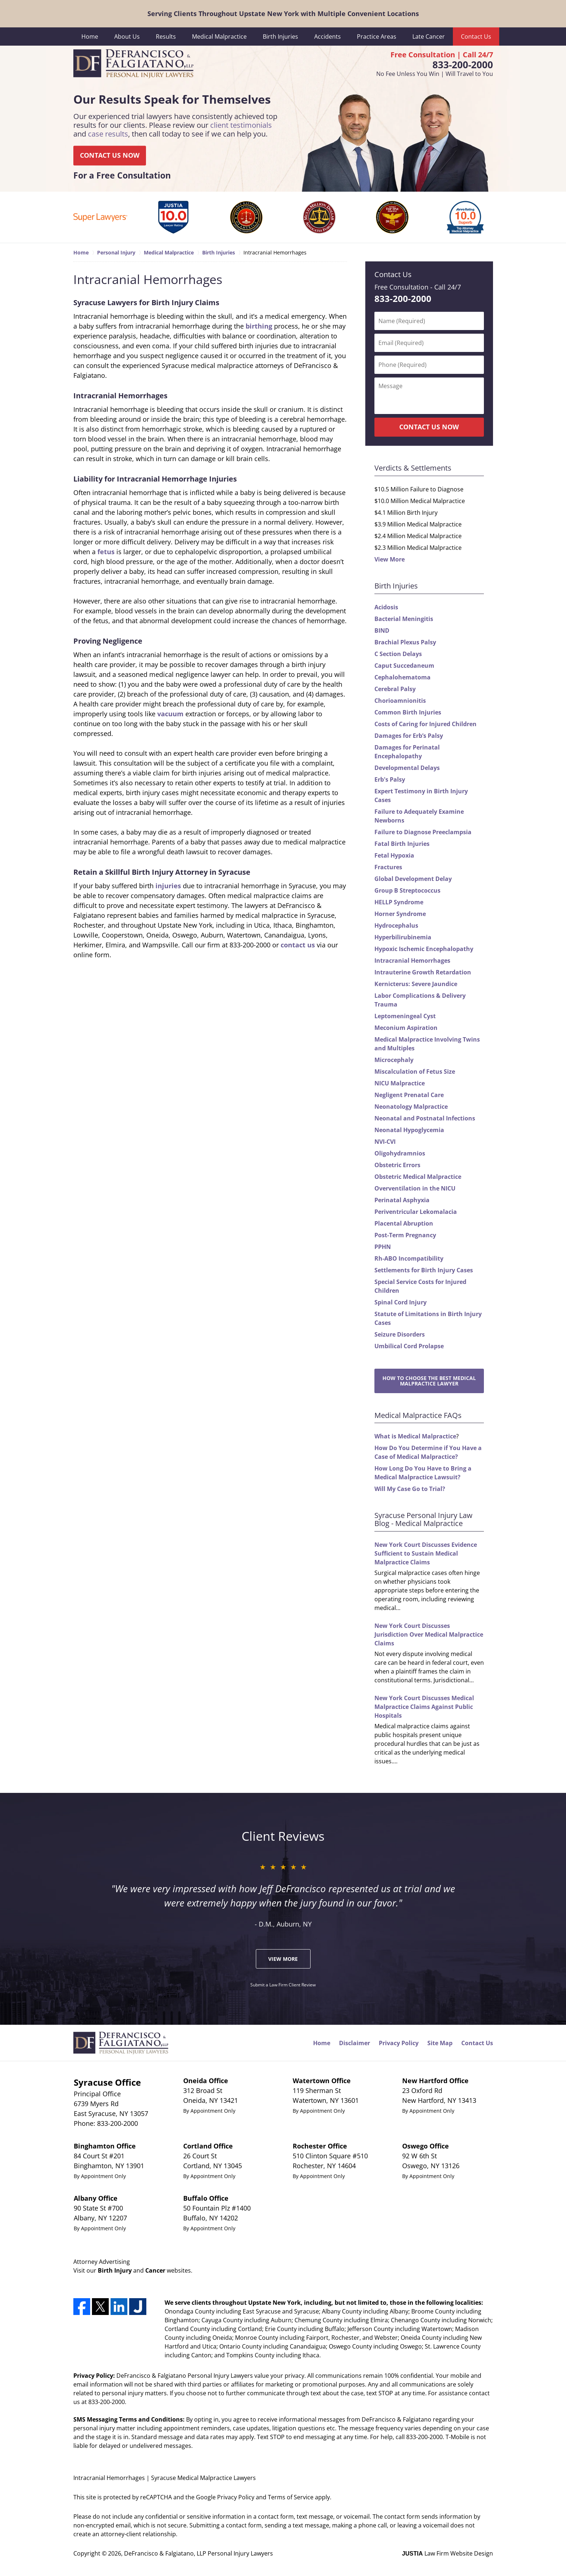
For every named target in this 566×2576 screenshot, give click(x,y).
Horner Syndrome (400, 914)
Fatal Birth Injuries (402, 844)
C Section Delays (398, 654)
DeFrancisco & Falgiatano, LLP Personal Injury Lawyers (198, 2553)
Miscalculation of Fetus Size (414, 1071)
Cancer (155, 2270)
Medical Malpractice (219, 36)
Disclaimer (354, 2043)
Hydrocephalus (396, 925)
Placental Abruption (403, 1223)
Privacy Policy (399, 2043)
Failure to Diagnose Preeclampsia (422, 832)
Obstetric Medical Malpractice (417, 1177)
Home (89, 36)
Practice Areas (376, 36)
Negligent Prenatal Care (409, 1095)
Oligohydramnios (399, 1153)
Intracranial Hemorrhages (412, 961)
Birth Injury (115, 2270)
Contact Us (476, 36)
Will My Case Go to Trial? (409, 1489)
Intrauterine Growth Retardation (422, 972)
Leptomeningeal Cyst (405, 1016)
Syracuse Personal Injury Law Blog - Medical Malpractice (423, 1519)
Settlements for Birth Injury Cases (423, 1270)
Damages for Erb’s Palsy (408, 736)
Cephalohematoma (402, 677)
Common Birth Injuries (407, 712)
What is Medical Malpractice (415, 1436)
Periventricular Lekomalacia (415, 1212)
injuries (168, 885)
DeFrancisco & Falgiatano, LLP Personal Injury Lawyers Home (133, 63)
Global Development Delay (413, 879)
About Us (127, 36)
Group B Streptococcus (407, 890)
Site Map (440, 2043)
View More (389, 559)
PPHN (382, 1247)
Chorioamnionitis (400, 701)
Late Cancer (428, 36)
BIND (381, 630)
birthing (259, 326)
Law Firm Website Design (447, 2553)
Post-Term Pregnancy (405, 1235)
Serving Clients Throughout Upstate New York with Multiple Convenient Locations (283, 13)
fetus (106, 551)
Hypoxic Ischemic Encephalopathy (423, 949)
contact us (298, 944)
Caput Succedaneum (404, 666)
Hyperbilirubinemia (402, 937)
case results (108, 134)
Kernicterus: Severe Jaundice (415, 984)
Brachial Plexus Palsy (405, 642)
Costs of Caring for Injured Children (425, 724)
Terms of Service (290, 2497)
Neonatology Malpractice (411, 1107)
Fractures (388, 867)
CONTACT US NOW (109, 155)
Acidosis (386, 607)
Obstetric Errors (397, 1165)
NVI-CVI (385, 1142)
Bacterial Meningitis (403, 619)
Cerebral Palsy (395, 689)
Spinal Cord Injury (400, 1302)
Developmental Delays (407, 768)
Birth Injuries (280, 36)
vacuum (170, 713)
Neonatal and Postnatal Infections (424, 1118)
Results (166, 36)
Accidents (327, 36)
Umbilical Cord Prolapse (409, 1346)
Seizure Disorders (399, 1334)
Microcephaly (393, 1060)
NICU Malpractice (399, 1083)
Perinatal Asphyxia (402, 1200)
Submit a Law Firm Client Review (283, 1985)
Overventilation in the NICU (414, 1188)
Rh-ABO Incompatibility (408, 1258)
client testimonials (241, 125)
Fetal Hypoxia (394, 855)
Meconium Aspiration (406, 1028)
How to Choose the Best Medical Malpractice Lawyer (429, 1381)
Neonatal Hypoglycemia (409, 1130)
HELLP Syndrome (398, 902)
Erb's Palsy (389, 779)
